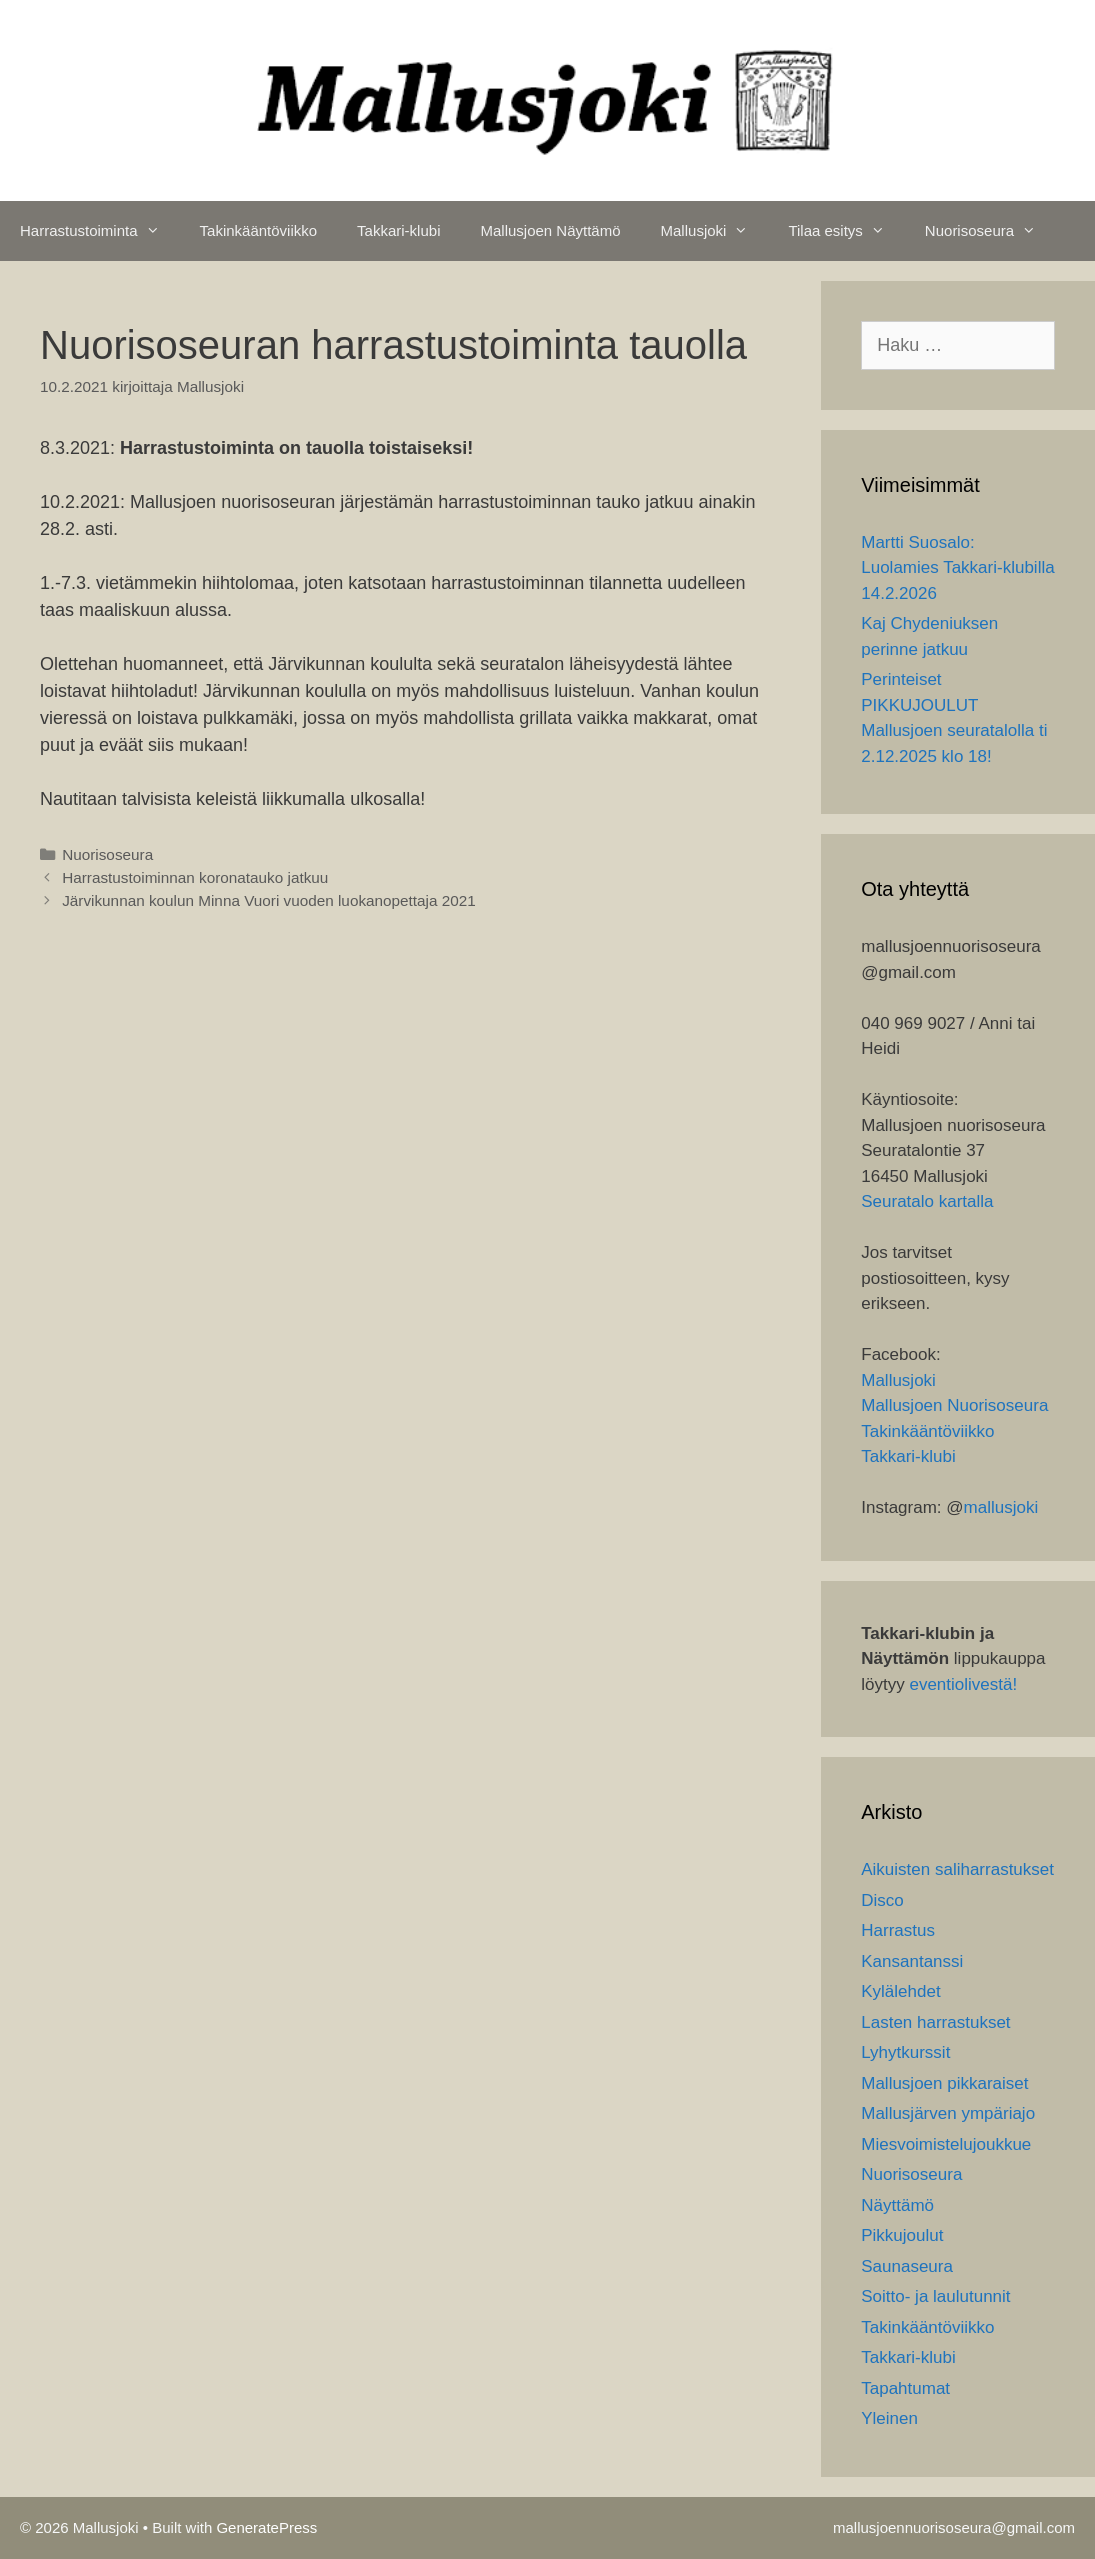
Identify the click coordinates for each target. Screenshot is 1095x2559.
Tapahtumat (905, 2388)
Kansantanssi (912, 1961)
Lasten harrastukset (935, 2022)
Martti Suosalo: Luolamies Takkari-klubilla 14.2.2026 (957, 568)
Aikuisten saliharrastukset (957, 1869)
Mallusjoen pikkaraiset (944, 2083)
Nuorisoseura (990, 231)
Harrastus (898, 1930)
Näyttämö (897, 2205)
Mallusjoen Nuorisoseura (954, 1405)
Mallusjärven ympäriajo (948, 2113)
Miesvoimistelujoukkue (946, 2144)
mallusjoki (1001, 1507)
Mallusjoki (715, 231)
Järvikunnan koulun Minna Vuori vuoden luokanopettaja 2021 (269, 900)
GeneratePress (266, 2527)
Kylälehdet (900, 1991)
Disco (882, 1900)
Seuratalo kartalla (927, 1201)
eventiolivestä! (963, 1684)
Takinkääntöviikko (259, 230)
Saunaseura (907, 2266)
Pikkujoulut (902, 2235)
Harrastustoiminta (100, 231)
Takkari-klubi (398, 230)
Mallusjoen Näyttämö (550, 230)
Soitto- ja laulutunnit (935, 2296)
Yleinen (889, 2418)
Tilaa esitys (846, 231)
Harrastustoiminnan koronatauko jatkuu (195, 877)
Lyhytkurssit (905, 2052)
